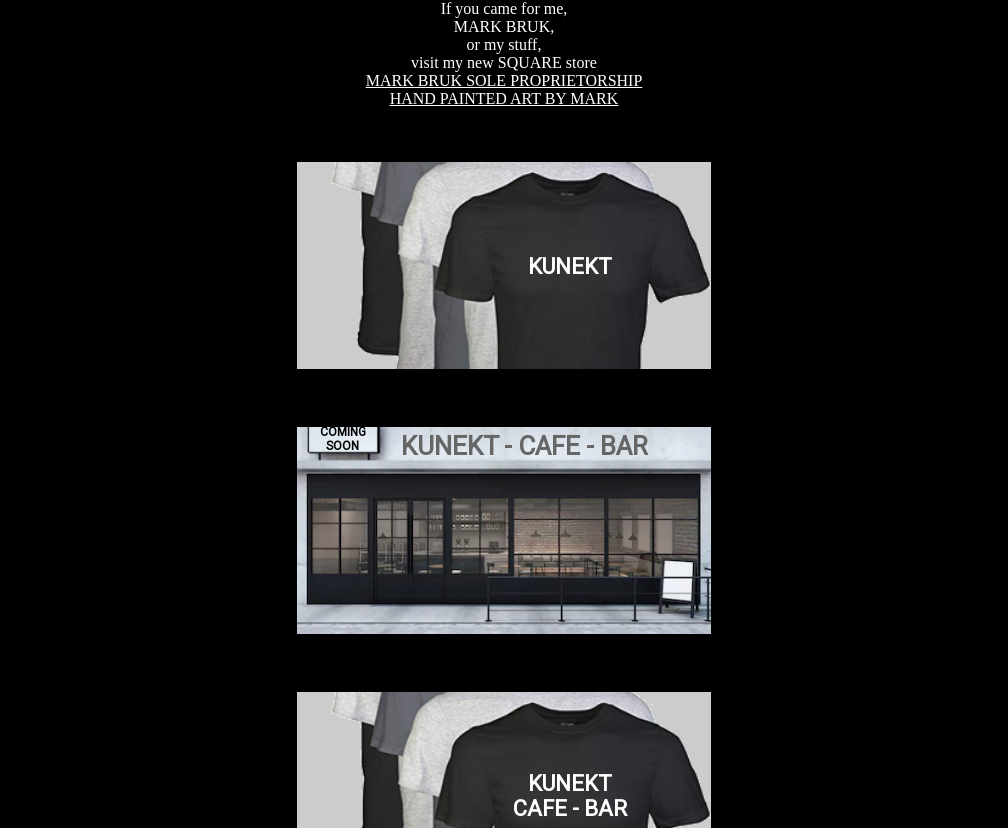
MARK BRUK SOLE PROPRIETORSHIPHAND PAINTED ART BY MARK (504, 89)
